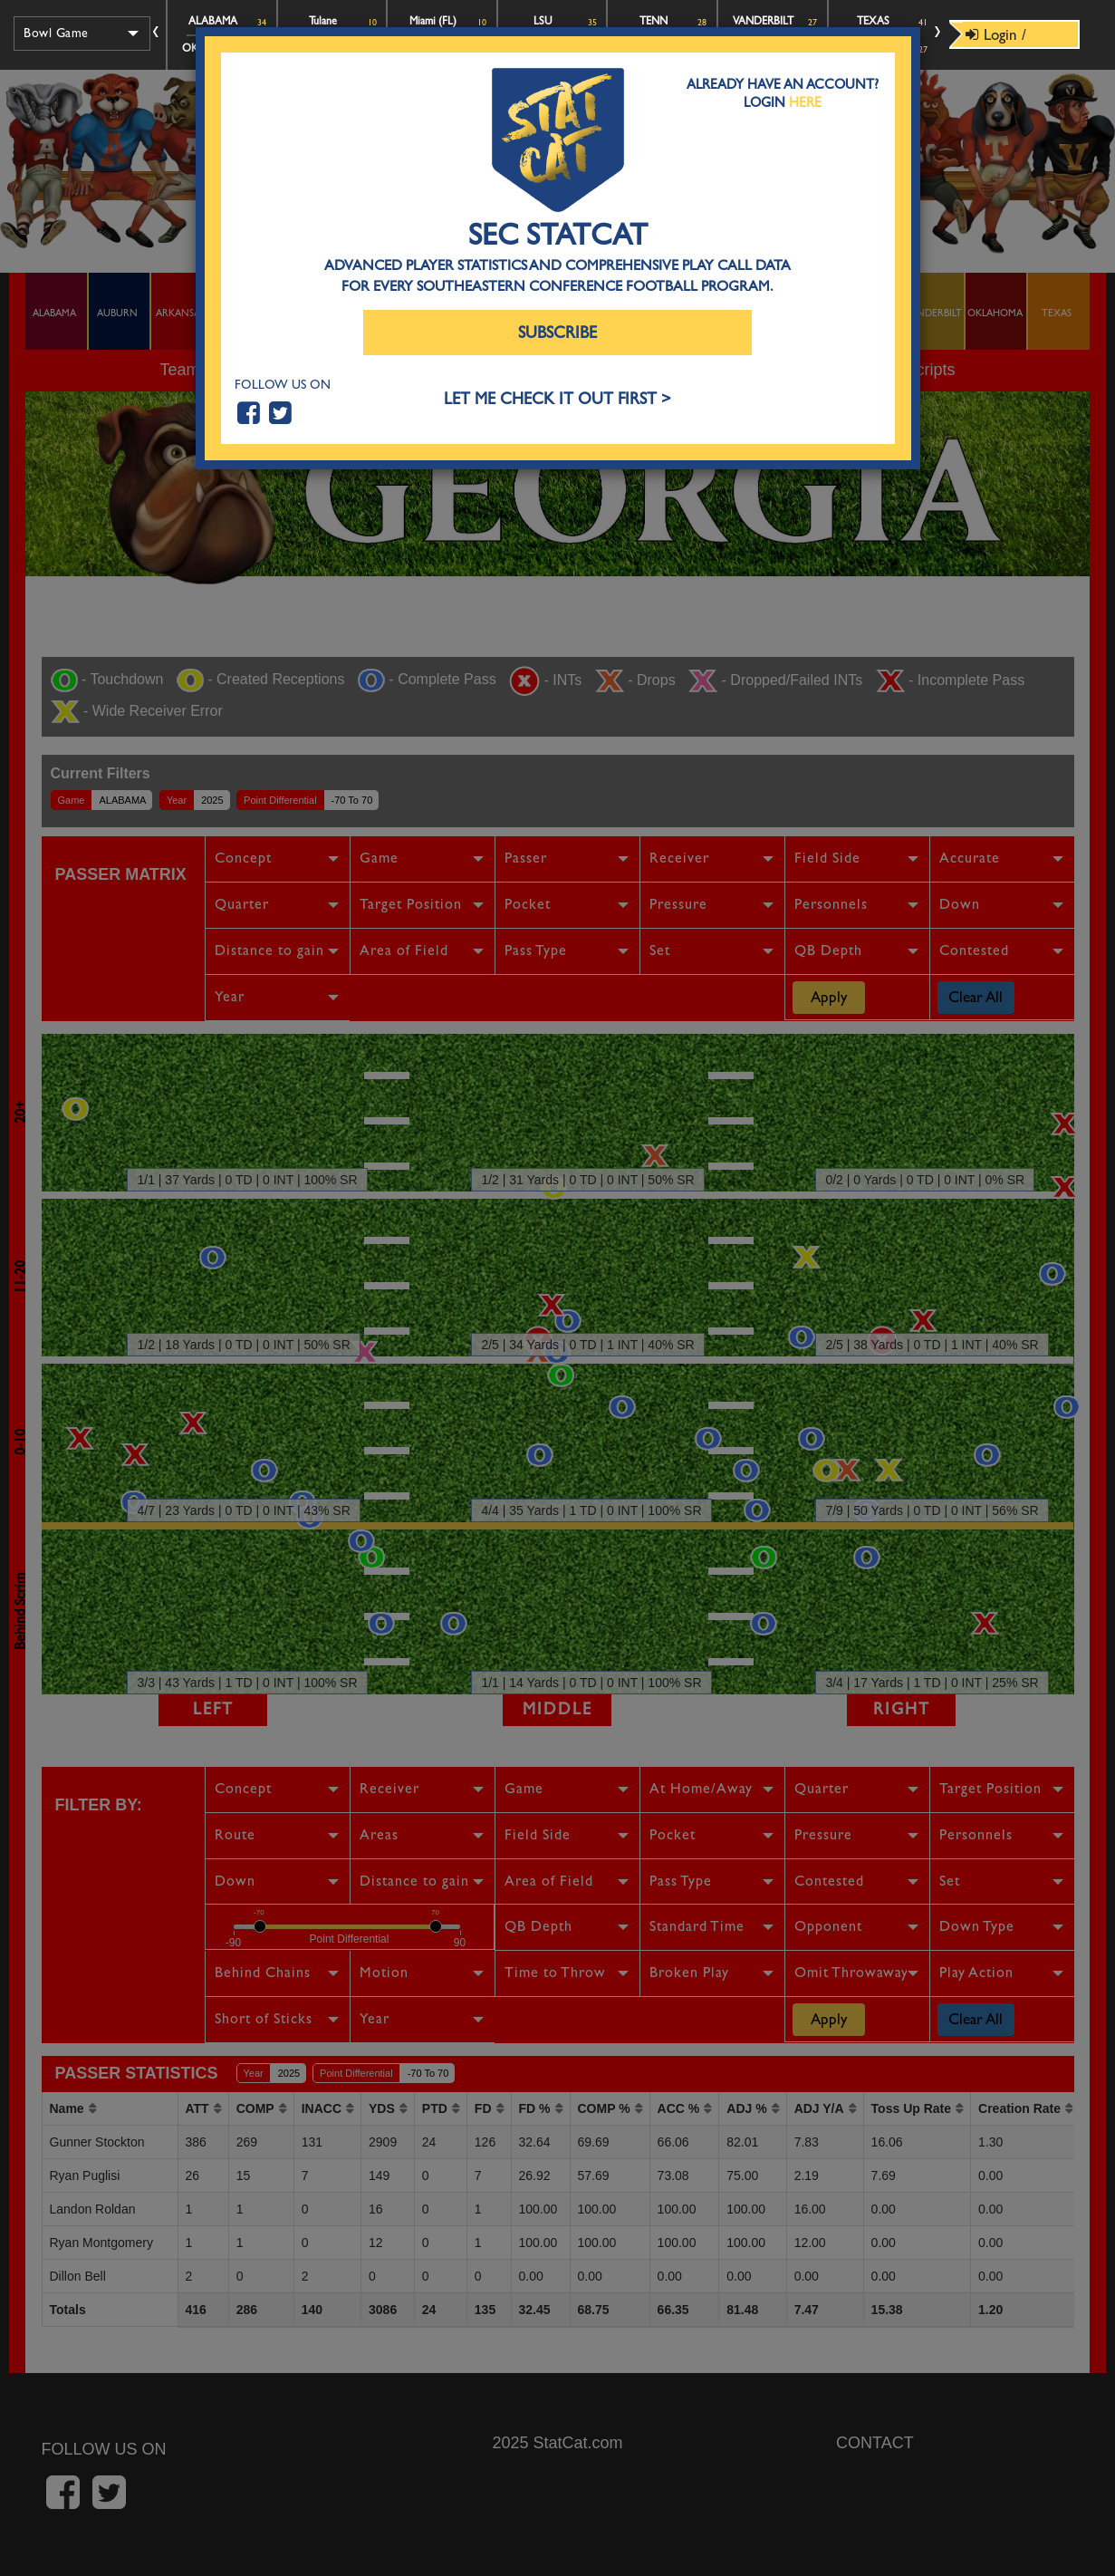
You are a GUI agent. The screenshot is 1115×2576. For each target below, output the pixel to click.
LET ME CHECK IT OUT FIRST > (557, 399)
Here (805, 102)
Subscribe (557, 333)
